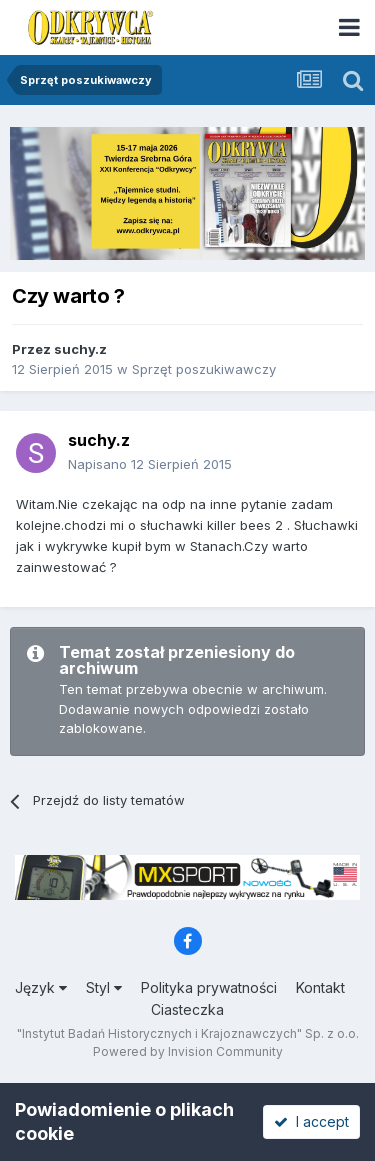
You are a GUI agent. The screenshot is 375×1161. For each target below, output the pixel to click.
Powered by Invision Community (188, 1051)
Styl (104, 987)
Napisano (150, 464)
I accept (311, 1121)
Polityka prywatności (209, 987)
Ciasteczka (187, 1009)
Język (41, 987)
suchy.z (80, 349)
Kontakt (320, 987)
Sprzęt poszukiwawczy (204, 369)
